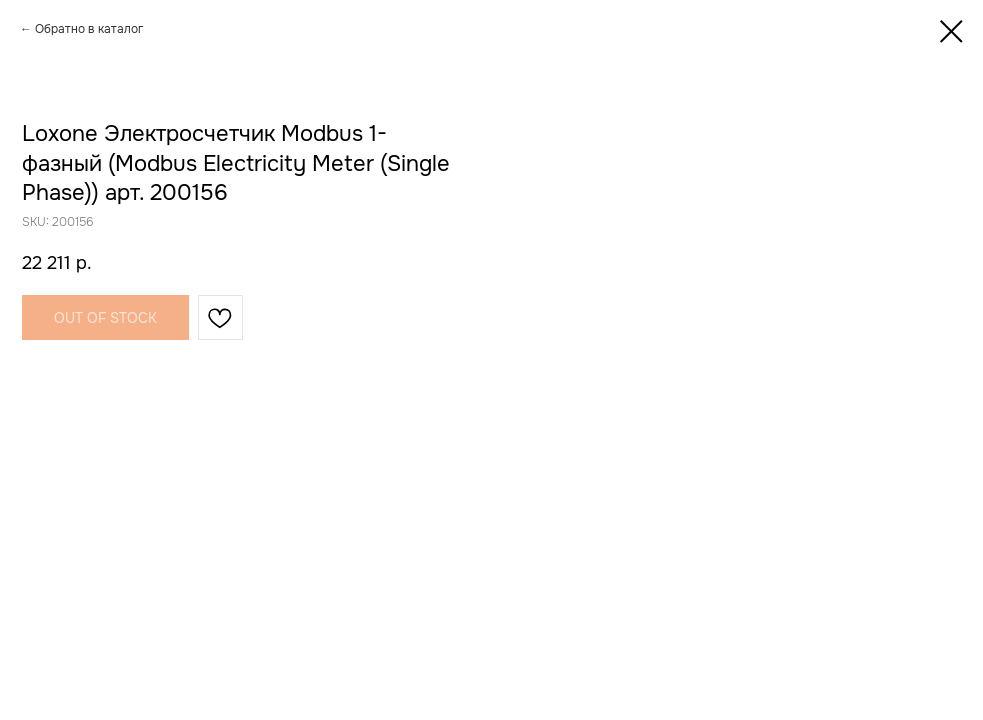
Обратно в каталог (89, 29)
